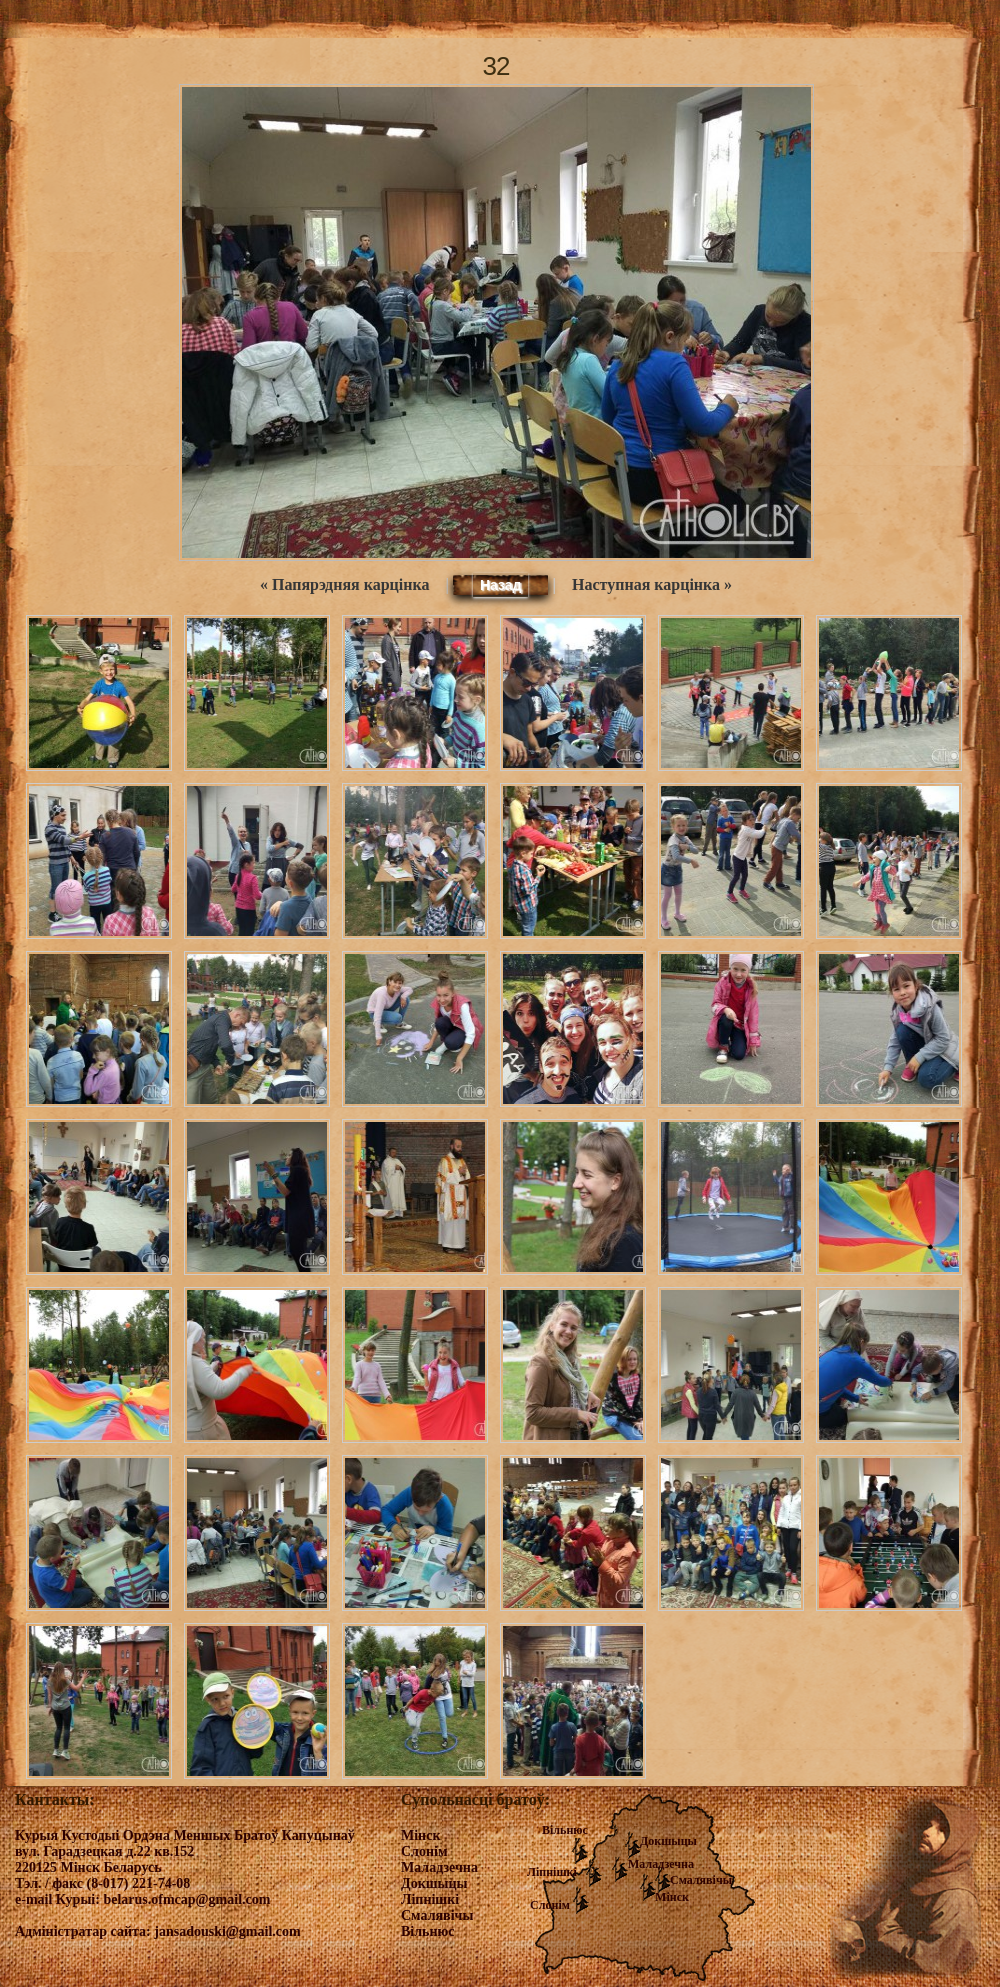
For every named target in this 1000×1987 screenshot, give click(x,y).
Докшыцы (668, 1841)
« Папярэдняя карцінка (344, 584)
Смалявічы (701, 1880)
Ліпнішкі (552, 1872)
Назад (501, 585)
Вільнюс (565, 1830)
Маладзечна (661, 1864)
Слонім (550, 1905)
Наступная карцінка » (652, 584)
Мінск (672, 1897)
